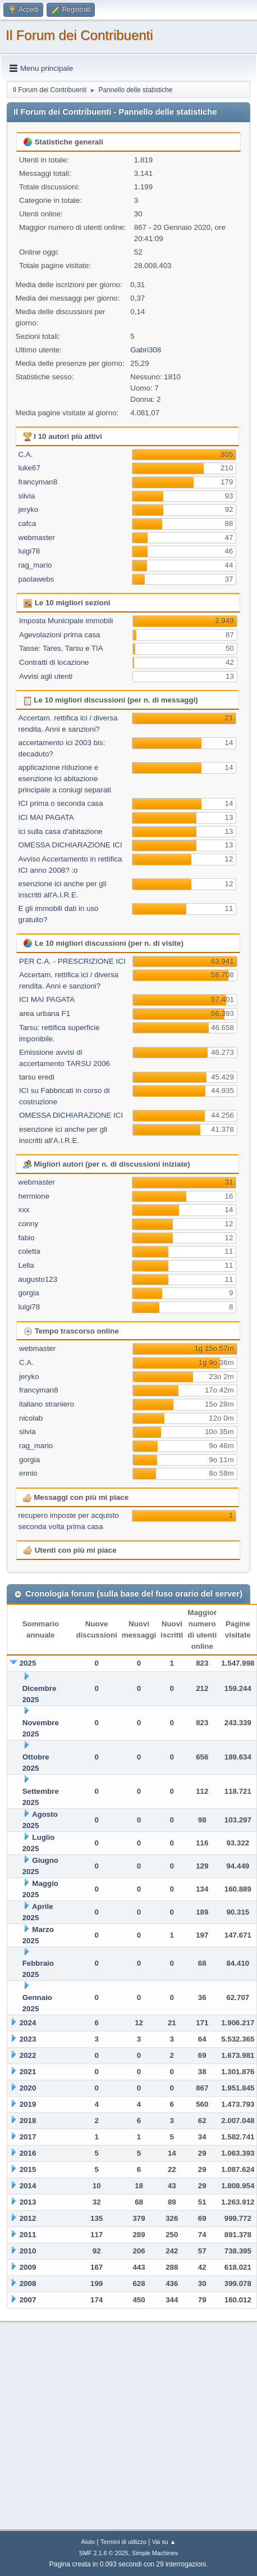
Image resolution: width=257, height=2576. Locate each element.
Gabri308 (145, 350)
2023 (28, 2039)
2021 (28, 2071)
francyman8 (38, 482)
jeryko (29, 509)
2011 (28, 2234)
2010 (28, 2251)
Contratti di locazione (54, 662)
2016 (28, 2153)
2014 (28, 2186)
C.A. (26, 454)
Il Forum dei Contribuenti (79, 35)
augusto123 (38, 1279)
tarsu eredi (36, 1077)
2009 (28, 2267)
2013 (28, 2202)
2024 (28, 2023)
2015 (28, 2169)
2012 (28, 2218)
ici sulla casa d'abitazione (61, 831)
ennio (28, 1473)
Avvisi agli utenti (45, 676)
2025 (28, 1663)
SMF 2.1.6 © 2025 (103, 2553)
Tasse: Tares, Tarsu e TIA (61, 648)
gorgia (29, 1293)
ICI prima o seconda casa (61, 803)
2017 (28, 2137)
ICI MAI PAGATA (46, 817)
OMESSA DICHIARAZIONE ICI (70, 845)
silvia (27, 496)
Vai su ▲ (164, 2541)
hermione (34, 1196)
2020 (28, 2088)
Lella (26, 1265)
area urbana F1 (44, 1013)
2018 (28, 2120)
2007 (28, 2300)
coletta (29, 1251)
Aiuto (88, 2541)
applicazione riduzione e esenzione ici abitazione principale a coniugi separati (65, 778)
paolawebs (36, 579)
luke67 (29, 468)
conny (29, 1223)
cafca (27, 523)
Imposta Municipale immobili (66, 620)
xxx (24, 1209)
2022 (28, 2055)
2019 (28, 2104)
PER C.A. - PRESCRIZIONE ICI (72, 961)
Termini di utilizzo (123, 2541)
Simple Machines (155, 2553)
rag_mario (35, 565)
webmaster (37, 537)
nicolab (31, 1418)
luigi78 (29, 551)
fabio (27, 1237)
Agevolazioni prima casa (59, 635)
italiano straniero (46, 1404)
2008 (28, 2283)
